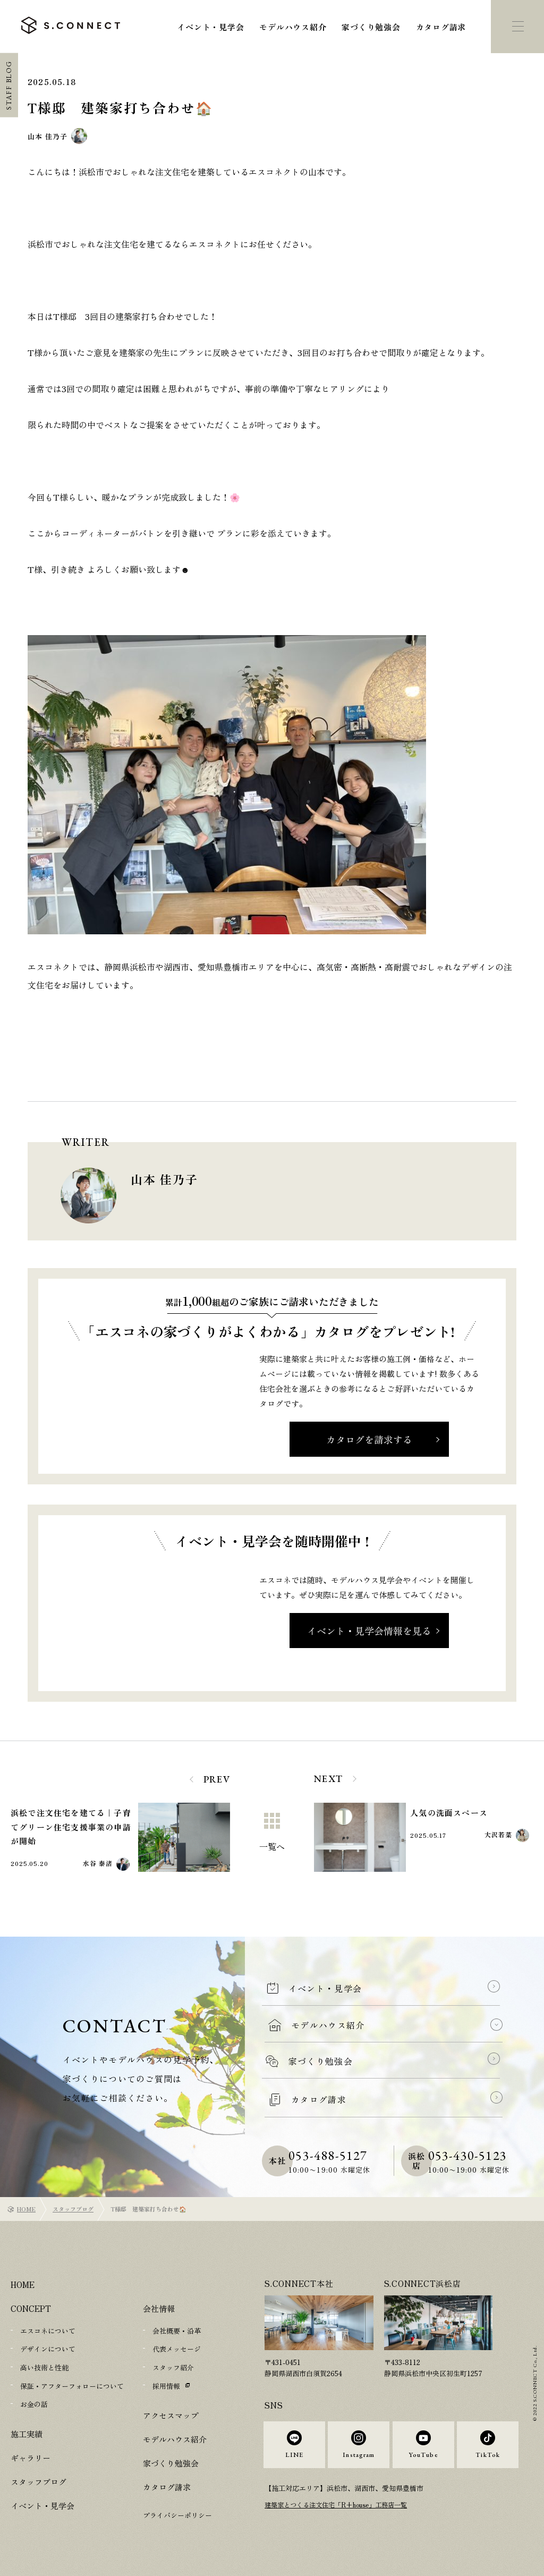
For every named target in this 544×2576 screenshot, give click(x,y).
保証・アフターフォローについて (72, 2385)
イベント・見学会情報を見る (369, 1630)
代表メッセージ (176, 2349)
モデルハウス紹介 (292, 26)
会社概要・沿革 (176, 2331)
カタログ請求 (441, 26)
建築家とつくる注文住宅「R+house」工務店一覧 (342, 2516)
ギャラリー (30, 2456)
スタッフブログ (73, 2209)
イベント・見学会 (210, 26)
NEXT (328, 1778)
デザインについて (47, 2349)
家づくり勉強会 (371, 26)
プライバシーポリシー (177, 2514)
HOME (26, 2209)
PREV (217, 1779)
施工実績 (26, 2432)
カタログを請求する (369, 1439)
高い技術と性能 (44, 2367)
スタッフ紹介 (173, 2367)
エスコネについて (47, 2331)
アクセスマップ (171, 2414)
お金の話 (34, 2403)
